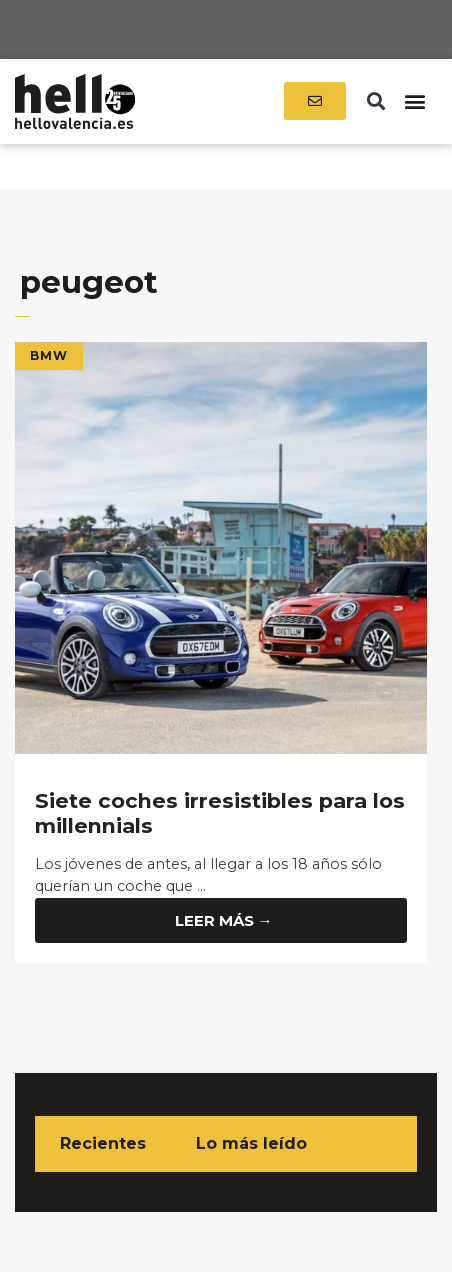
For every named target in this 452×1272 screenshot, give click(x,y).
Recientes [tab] (103, 1143)
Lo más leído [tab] (251, 1143)
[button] (376, 101)
